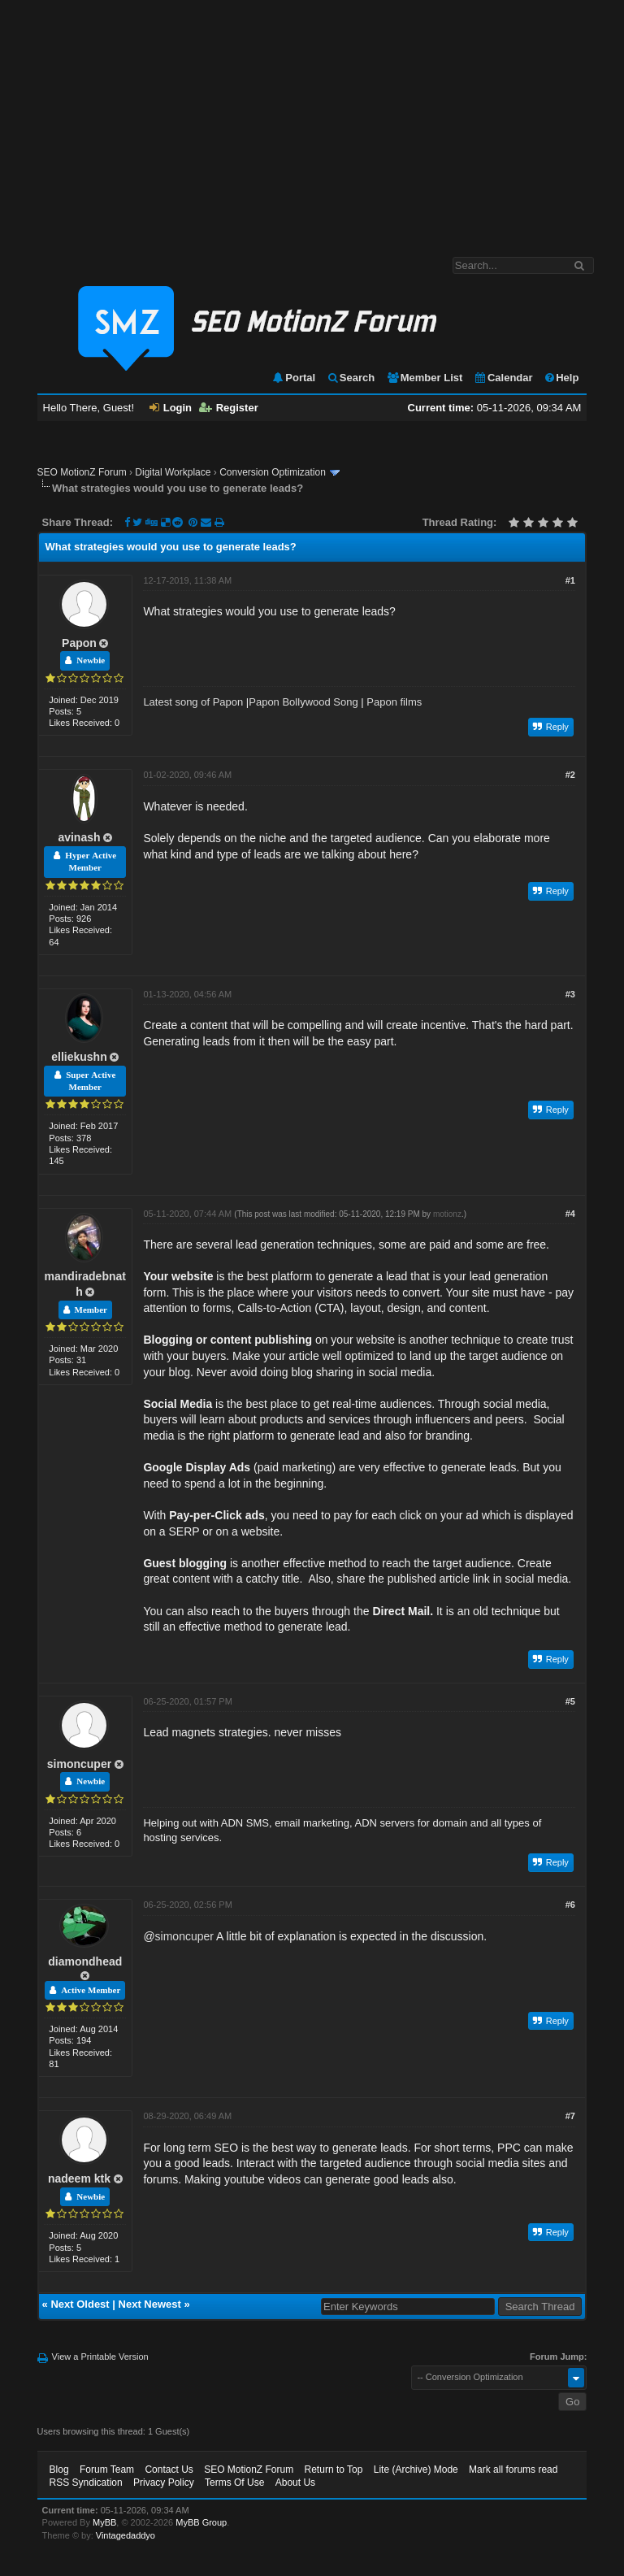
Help (561, 377)
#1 (570, 580)
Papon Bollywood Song (303, 702)
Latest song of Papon (193, 702)
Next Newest (150, 2304)
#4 (570, 1213)
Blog (59, 2469)
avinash (79, 837)
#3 (570, 994)
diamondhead (85, 1961)
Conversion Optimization (272, 472)
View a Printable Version (100, 2356)
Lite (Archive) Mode (416, 2469)
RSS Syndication (86, 2482)
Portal (293, 377)
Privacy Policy (163, 2482)
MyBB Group (201, 2522)
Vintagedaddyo (125, 2535)
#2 (570, 775)
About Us (295, 2482)
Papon (79, 642)
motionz (447, 1214)
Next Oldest (79, 2304)
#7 (570, 2116)
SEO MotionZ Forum (82, 472)
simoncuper (79, 1763)
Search (351, 377)
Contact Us (169, 2469)
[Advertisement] (312, 120)
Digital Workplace (172, 472)
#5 (570, 1701)
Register (228, 408)
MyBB (104, 2522)
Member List (424, 377)
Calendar (503, 377)
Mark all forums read (513, 2469)
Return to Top (334, 2469)
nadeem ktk (79, 2178)
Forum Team (107, 2469)
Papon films (394, 702)
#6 (570, 1904)
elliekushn (78, 1056)
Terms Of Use (234, 2482)
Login (171, 408)
